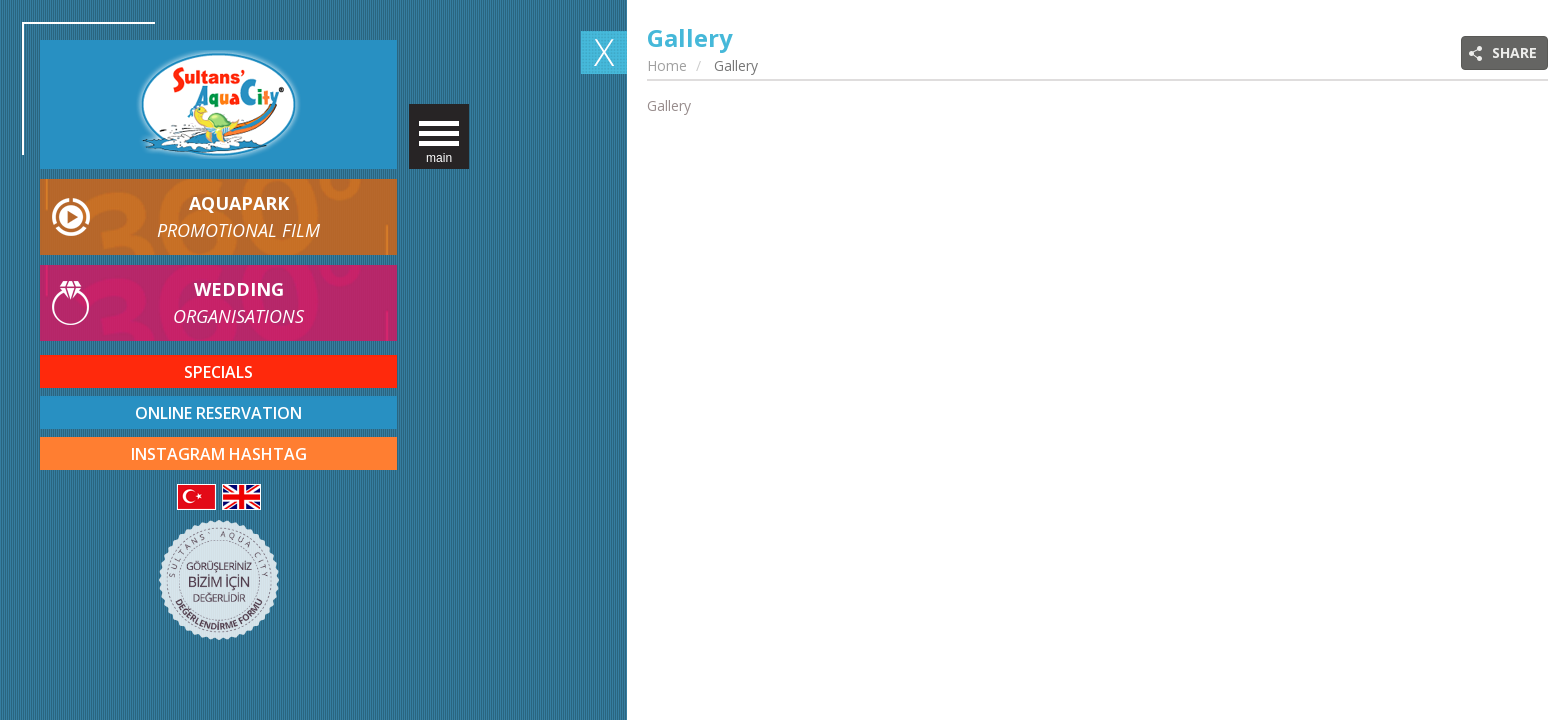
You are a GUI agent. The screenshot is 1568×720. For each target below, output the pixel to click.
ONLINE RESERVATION (218, 413)
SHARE (1514, 52)
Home (667, 65)
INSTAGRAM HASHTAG (219, 454)
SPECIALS (218, 372)
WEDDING (238, 303)
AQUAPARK (238, 217)
